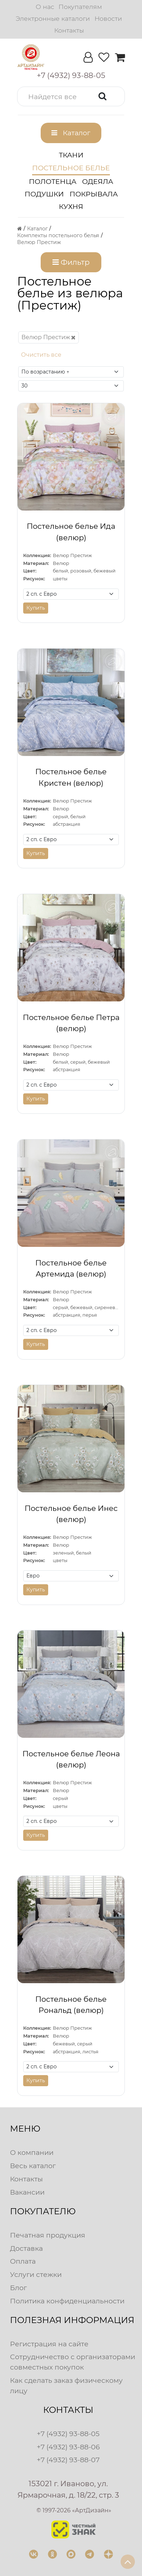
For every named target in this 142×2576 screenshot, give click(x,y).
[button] (71, 96)
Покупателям (80, 6)
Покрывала (94, 194)
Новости (108, 18)
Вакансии (27, 2192)
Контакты (69, 30)
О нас (45, 6)
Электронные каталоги (53, 18)
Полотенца (52, 181)
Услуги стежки (36, 2274)
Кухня (71, 206)
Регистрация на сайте (49, 2344)
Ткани (71, 155)
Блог (18, 2287)
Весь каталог (33, 2165)
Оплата (23, 2261)
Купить (35, 608)
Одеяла (97, 181)
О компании (32, 2152)
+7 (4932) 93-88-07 (68, 2459)
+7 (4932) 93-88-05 (68, 2433)
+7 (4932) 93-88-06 (68, 2447)
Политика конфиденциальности (67, 2301)
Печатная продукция (47, 2235)
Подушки (44, 194)
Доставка (26, 2248)
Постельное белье (71, 168)
